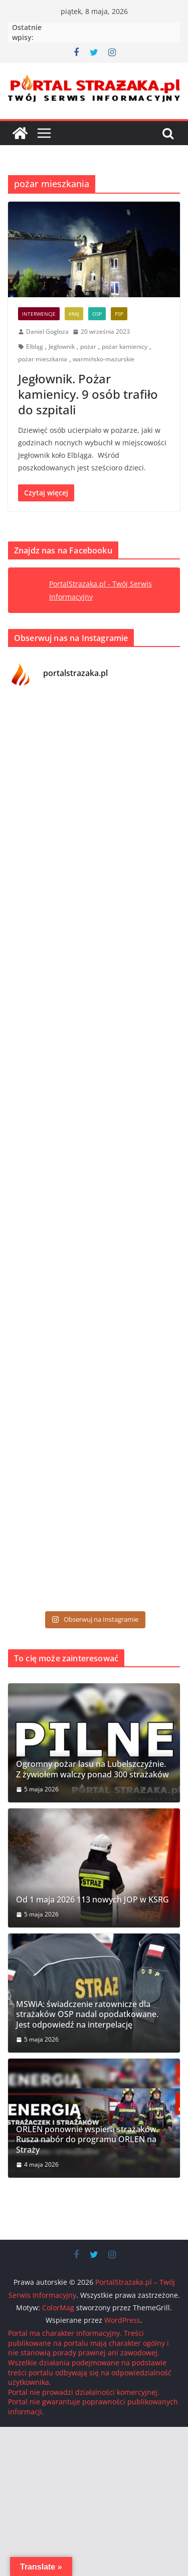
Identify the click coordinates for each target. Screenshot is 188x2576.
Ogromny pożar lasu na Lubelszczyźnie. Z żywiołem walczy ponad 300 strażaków (92, 1769)
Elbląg (34, 346)
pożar (88, 346)
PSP (119, 313)
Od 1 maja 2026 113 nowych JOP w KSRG (92, 1899)
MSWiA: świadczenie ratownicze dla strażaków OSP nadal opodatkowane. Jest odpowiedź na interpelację (87, 2014)
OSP (97, 313)
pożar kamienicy (124, 346)
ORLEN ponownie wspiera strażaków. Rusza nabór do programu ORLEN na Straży (87, 2139)
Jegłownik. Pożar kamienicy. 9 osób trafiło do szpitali (88, 394)
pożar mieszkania (42, 359)
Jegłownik (62, 346)
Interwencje (39, 313)
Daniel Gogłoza (47, 331)
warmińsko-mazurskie (103, 359)
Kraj (74, 313)
